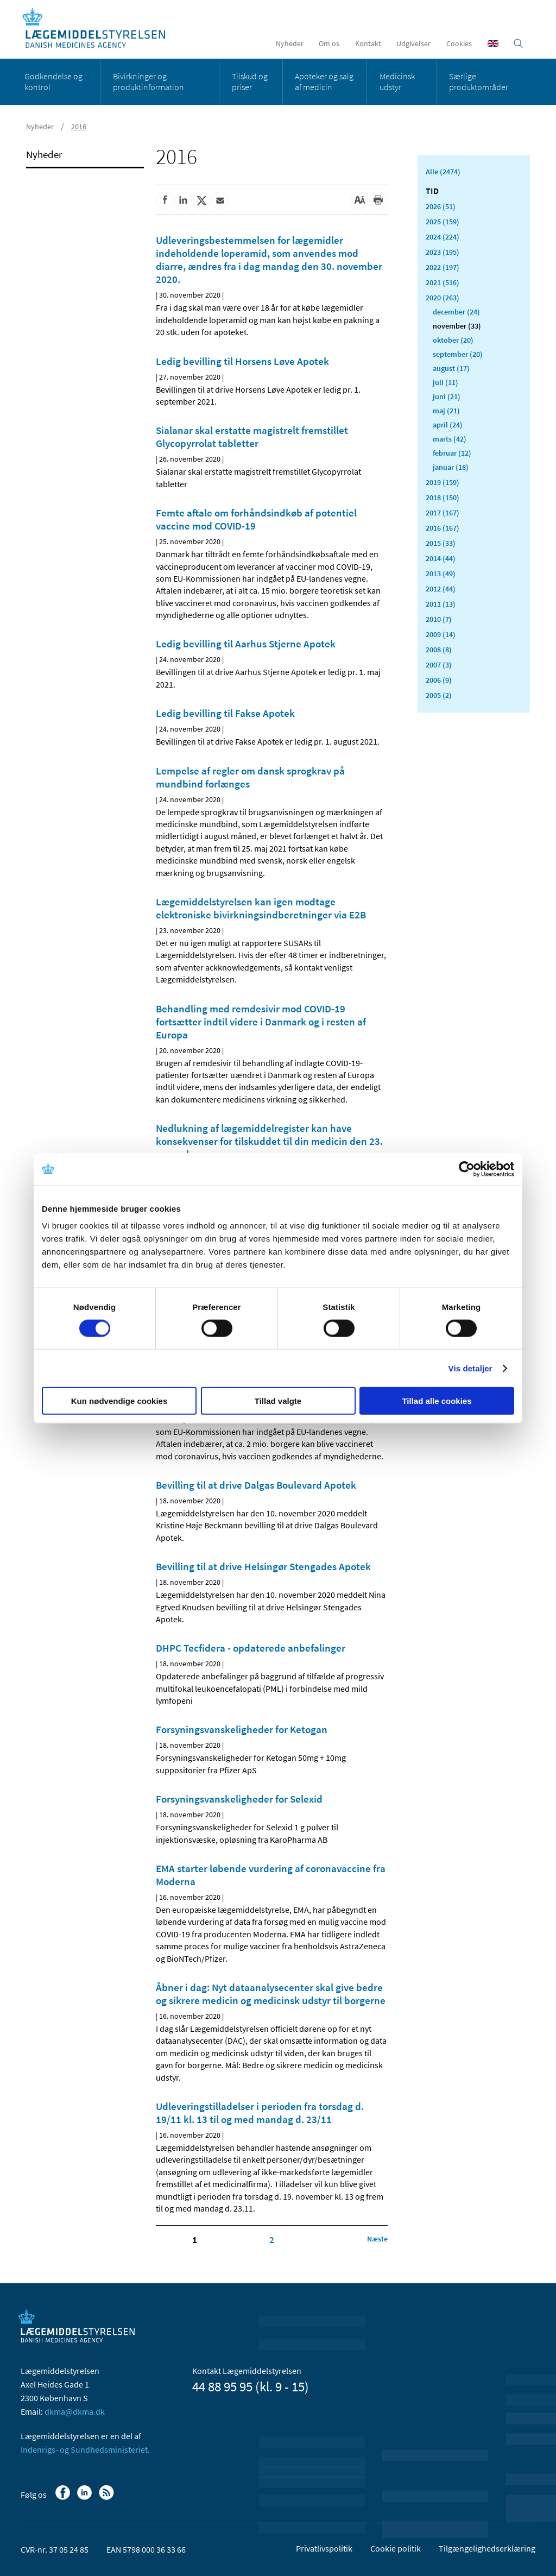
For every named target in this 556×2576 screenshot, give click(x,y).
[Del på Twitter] (201, 200)
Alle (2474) (443, 172)
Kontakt (368, 43)
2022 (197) (442, 267)
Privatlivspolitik (324, 2548)
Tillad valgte (278, 1401)
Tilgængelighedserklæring (487, 2548)
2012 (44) (441, 589)
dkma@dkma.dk (75, 2411)
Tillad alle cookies (436, 1401)
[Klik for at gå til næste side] (377, 2239)
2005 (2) (439, 695)
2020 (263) (442, 298)
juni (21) (446, 396)
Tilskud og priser (250, 81)
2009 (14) (441, 634)
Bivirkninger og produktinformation (148, 81)
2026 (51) (441, 206)
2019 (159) (442, 482)
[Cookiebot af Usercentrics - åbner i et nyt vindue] (466, 1169)
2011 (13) (441, 604)
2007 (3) (439, 665)
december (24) (456, 312)
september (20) (458, 354)
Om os (329, 43)
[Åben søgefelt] (518, 43)
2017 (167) (442, 513)
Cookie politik (395, 2548)
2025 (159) (442, 221)
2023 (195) (442, 252)
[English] (493, 43)
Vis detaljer (470, 1367)
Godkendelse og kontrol (53, 81)
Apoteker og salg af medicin (324, 81)
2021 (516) (442, 282)
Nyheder (290, 43)
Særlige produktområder (478, 81)
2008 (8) (439, 649)
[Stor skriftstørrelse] (359, 200)
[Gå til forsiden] (100, 29)
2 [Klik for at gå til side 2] (271, 2240)
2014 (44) (441, 558)
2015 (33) (441, 543)
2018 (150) (442, 497)
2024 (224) (442, 237)
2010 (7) (439, 619)
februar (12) (452, 453)
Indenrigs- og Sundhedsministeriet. (85, 2449)
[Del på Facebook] (164, 200)
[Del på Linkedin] (183, 200)
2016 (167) (442, 528)
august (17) (451, 368)
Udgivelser (413, 43)
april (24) (448, 425)
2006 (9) (439, 680)
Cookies (459, 43)
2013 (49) (441, 573)
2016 (78, 126)
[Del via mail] (220, 200)
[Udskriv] (378, 200)
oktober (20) (453, 340)
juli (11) (445, 382)
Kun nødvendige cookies (119, 1401)
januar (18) (451, 467)
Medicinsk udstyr (397, 81)
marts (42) (449, 439)
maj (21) (446, 410)
